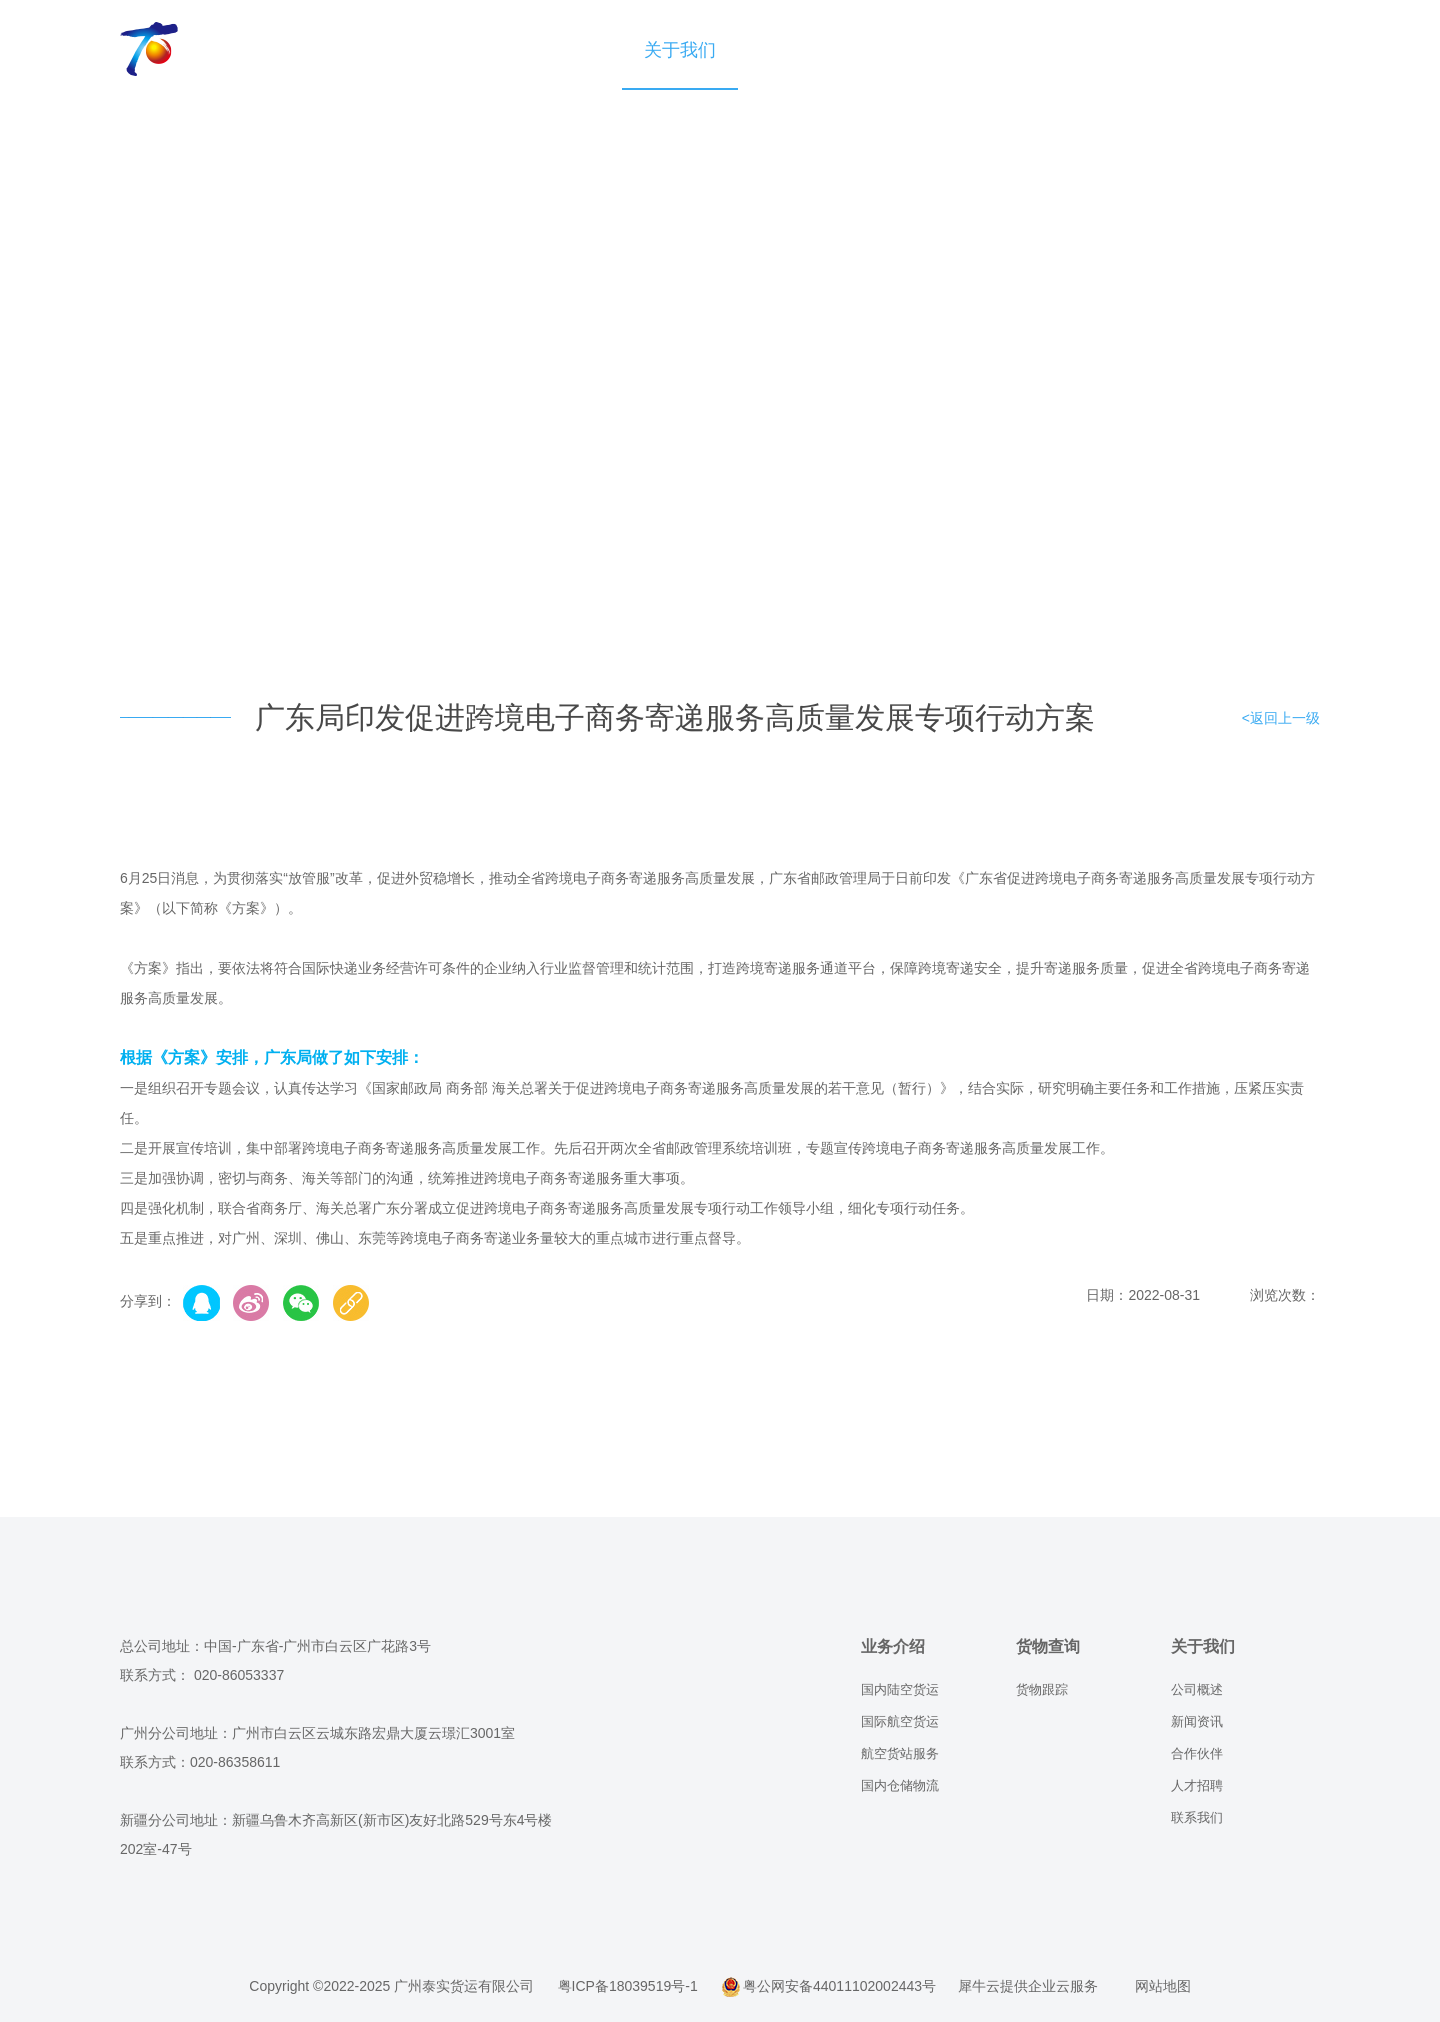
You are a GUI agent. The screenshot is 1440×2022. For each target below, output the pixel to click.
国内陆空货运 (900, 1689)
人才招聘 (1197, 1785)
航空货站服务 (900, 1753)
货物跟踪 (1042, 1689)
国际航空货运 (900, 1721)
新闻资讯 (1197, 1721)
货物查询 (564, 50)
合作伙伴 (1197, 1753)
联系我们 (1197, 1817)
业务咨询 (796, 50)
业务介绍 (448, 50)
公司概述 (1197, 1689)
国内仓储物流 (900, 1785)
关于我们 (680, 50)
